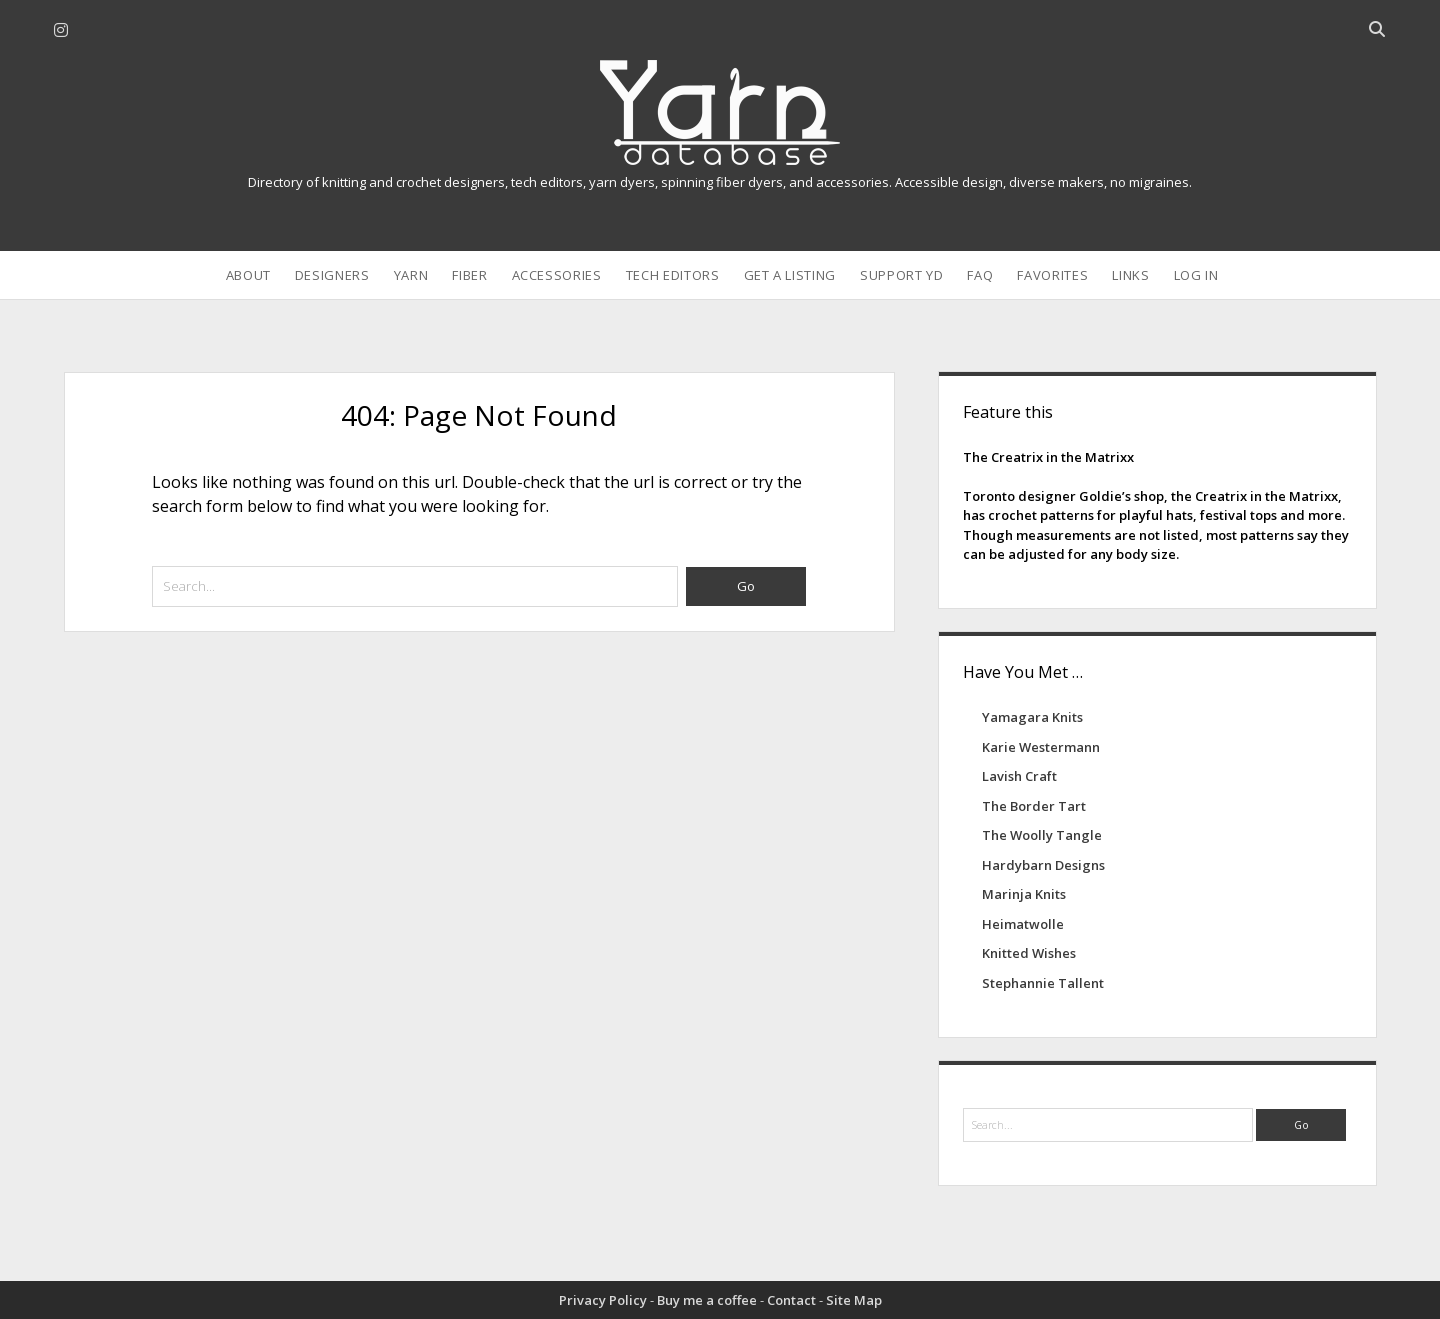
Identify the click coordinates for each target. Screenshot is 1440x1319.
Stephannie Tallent (1043, 983)
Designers (332, 275)
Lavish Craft (1019, 776)
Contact (791, 1300)
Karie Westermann (1041, 747)
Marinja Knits (1024, 894)
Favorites (1052, 275)
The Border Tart (1034, 806)
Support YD (902, 275)
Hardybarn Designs (1043, 865)
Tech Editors (673, 275)
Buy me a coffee (707, 1300)
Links (1130, 275)
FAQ (980, 275)
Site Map (854, 1300)
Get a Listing (790, 275)
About (248, 275)
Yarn (411, 275)
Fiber (469, 275)
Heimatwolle (1023, 924)
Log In (1196, 275)
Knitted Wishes (1029, 953)
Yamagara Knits (1032, 717)
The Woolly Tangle (1042, 835)
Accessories (557, 275)
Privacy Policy (603, 1300)
